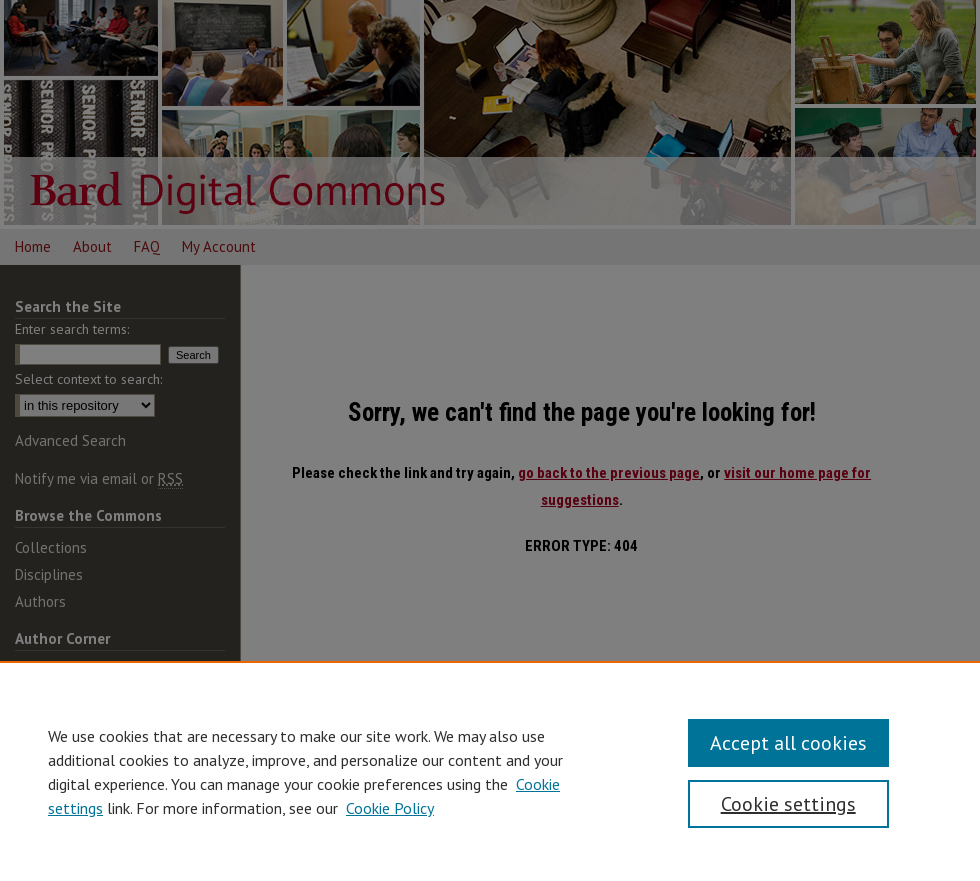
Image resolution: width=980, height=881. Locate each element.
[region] (490, 771)
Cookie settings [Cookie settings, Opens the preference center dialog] (788, 804)
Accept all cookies (788, 743)
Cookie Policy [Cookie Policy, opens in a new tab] (390, 808)
